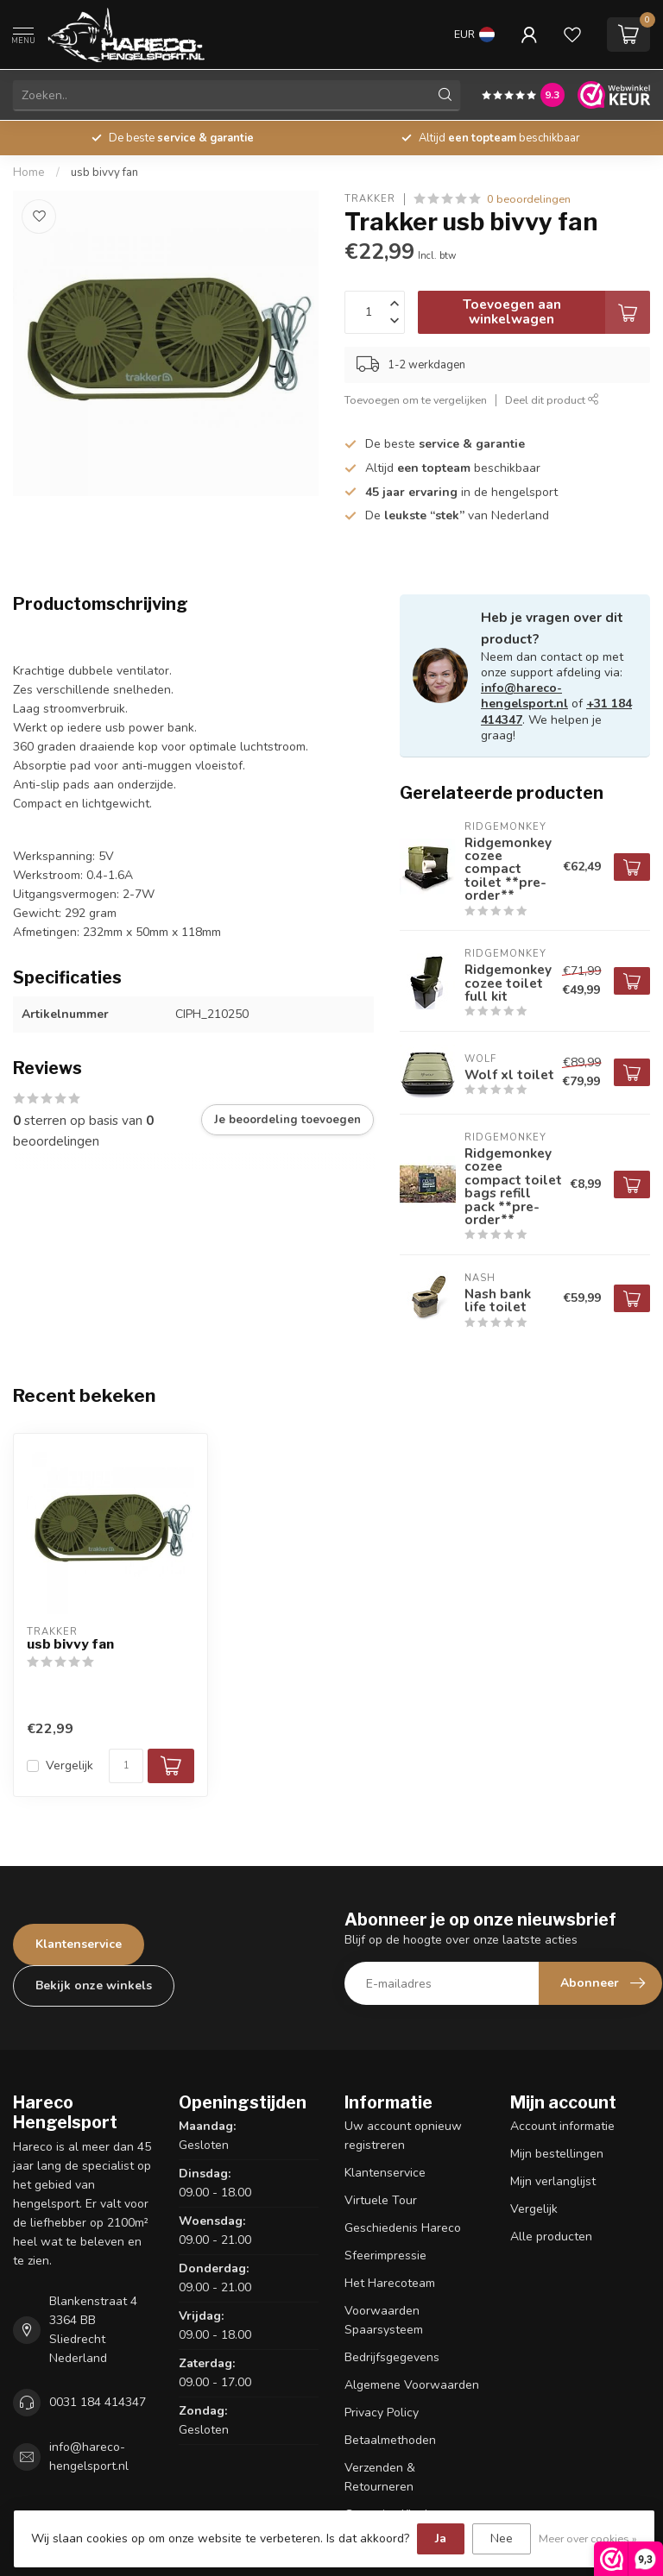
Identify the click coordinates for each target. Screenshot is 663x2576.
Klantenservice (78, 1944)
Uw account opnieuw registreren (403, 2135)
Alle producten (551, 2236)
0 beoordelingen (529, 199)
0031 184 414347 (97, 2402)
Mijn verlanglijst (553, 2181)
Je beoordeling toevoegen (287, 1120)
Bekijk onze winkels (93, 1985)
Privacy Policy (381, 2412)
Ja (440, 2538)
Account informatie (562, 2126)
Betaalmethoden (390, 2440)
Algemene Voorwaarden (411, 2385)
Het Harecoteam (389, 2283)
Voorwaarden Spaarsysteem (383, 2320)
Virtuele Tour (380, 2200)
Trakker (369, 199)
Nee (501, 2538)
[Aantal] (126, 1766)
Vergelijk (69, 1765)
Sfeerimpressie (385, 2255)
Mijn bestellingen (556, 2154)
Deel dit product (552, 400)
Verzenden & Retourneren (379, 2477)
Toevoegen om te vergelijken (415, 400)
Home (29, 172)
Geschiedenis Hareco (402, 2228)
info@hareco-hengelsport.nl (524, 696)
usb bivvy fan (104, 172)
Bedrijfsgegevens (391, 2357)
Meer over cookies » (588, 2538)
